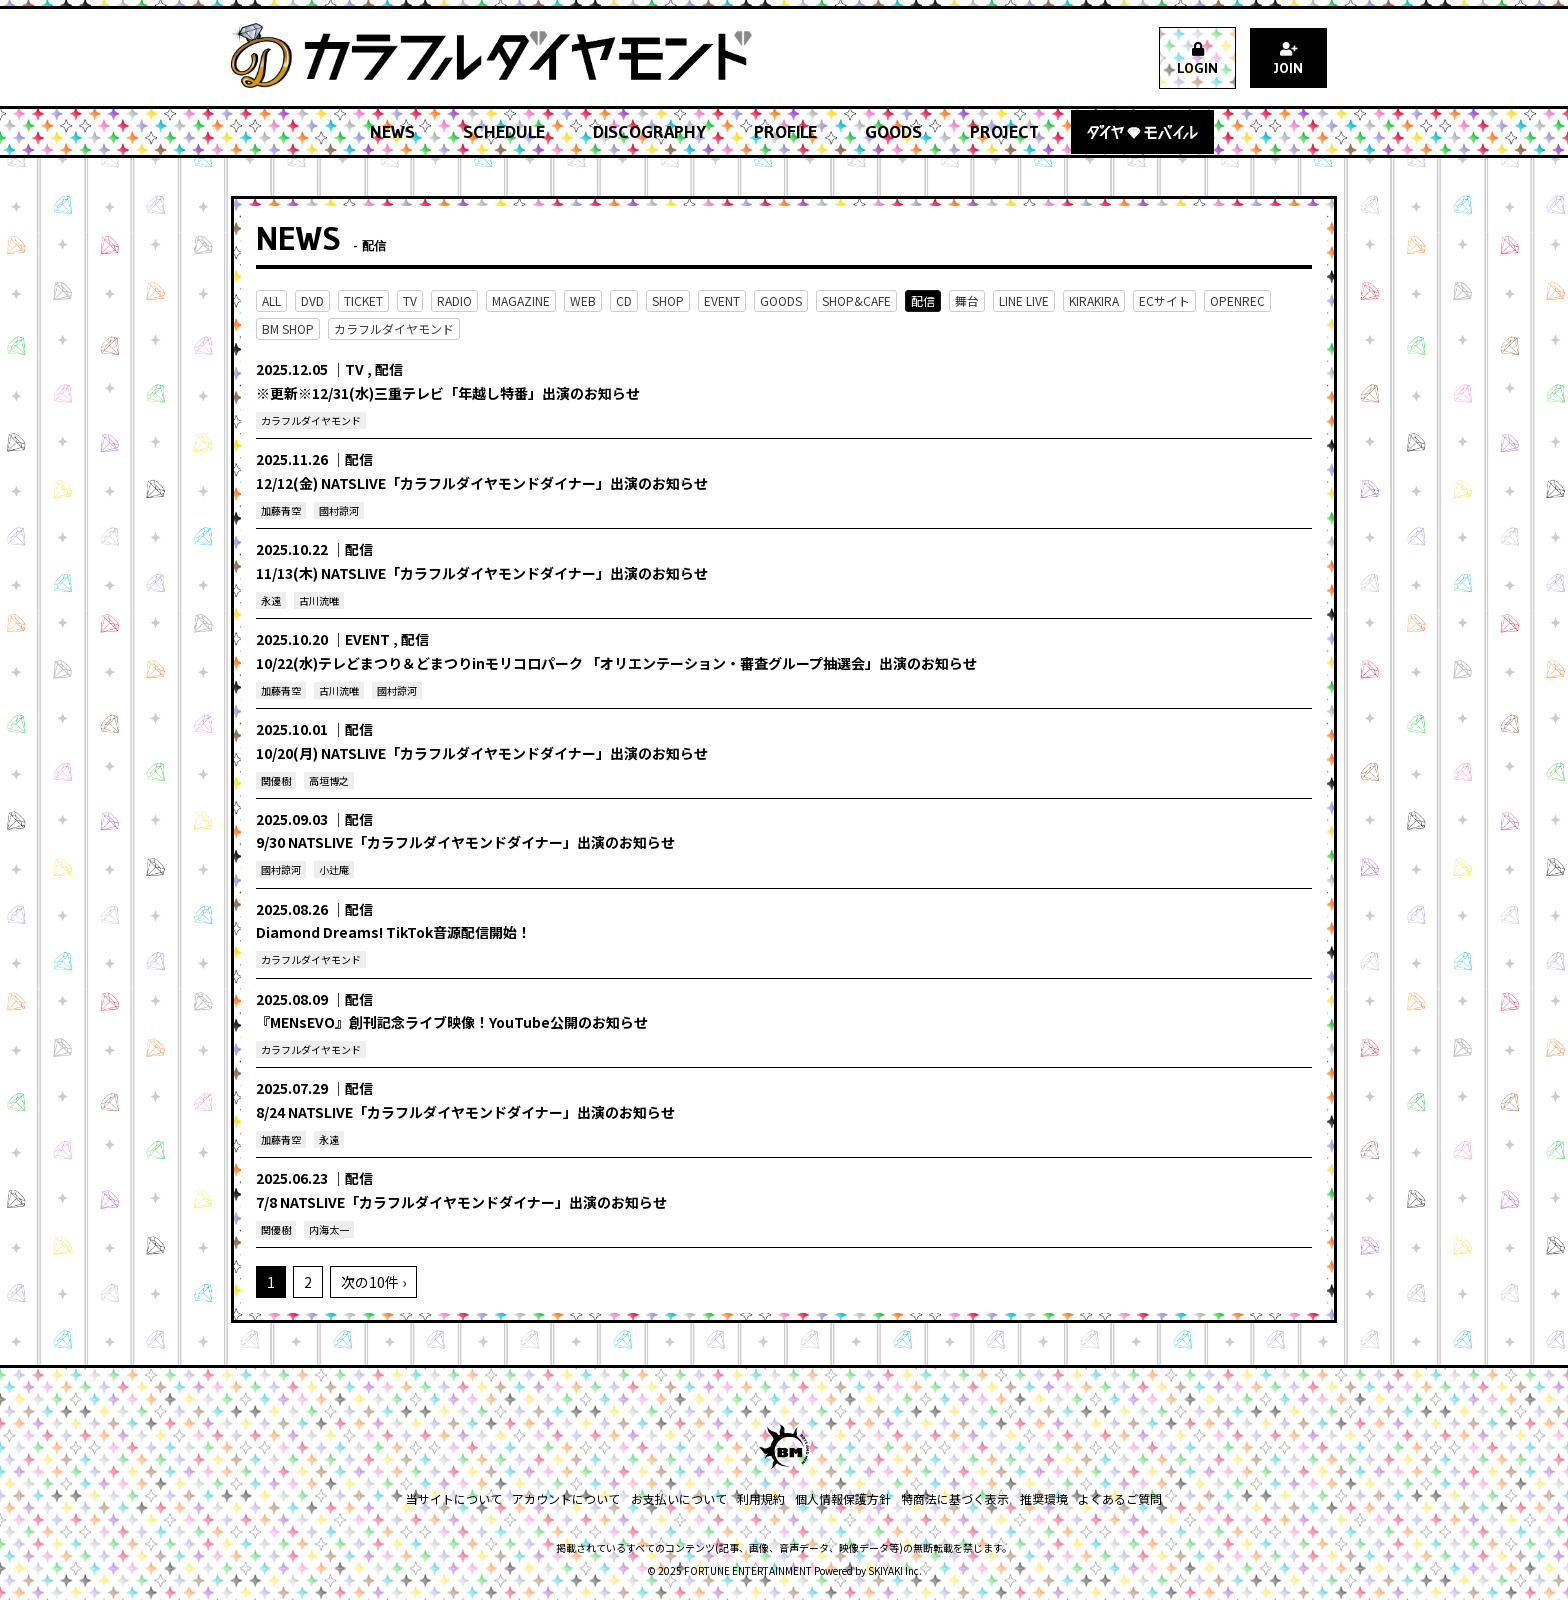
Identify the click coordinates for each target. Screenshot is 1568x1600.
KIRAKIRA (1094, 300)
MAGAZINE (521, 300)
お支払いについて (679, 1498)
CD (624, 300)
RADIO (454, 300)
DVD (312, 300)
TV (410, 300)
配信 (923, 300)
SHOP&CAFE (856, 300)
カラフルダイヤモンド (394, 328)
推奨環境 (1043, 1498)
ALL (271, 300)
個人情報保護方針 (843, 1498)
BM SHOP (288, 328)
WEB (583, 300)
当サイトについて (455, 1498)
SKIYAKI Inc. (895, 1570)
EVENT (722, 300)
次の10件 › (373, 1282)
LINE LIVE (1024, 300)
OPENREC (1237, 300)
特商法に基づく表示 (955, 1498)
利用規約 (761, 1498)
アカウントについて (567, 1498)
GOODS (781, 300)
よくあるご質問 (1119, 1498)
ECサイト (1164, 300)
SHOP (668, 300)
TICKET (363, 300)
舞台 (967, 300)
